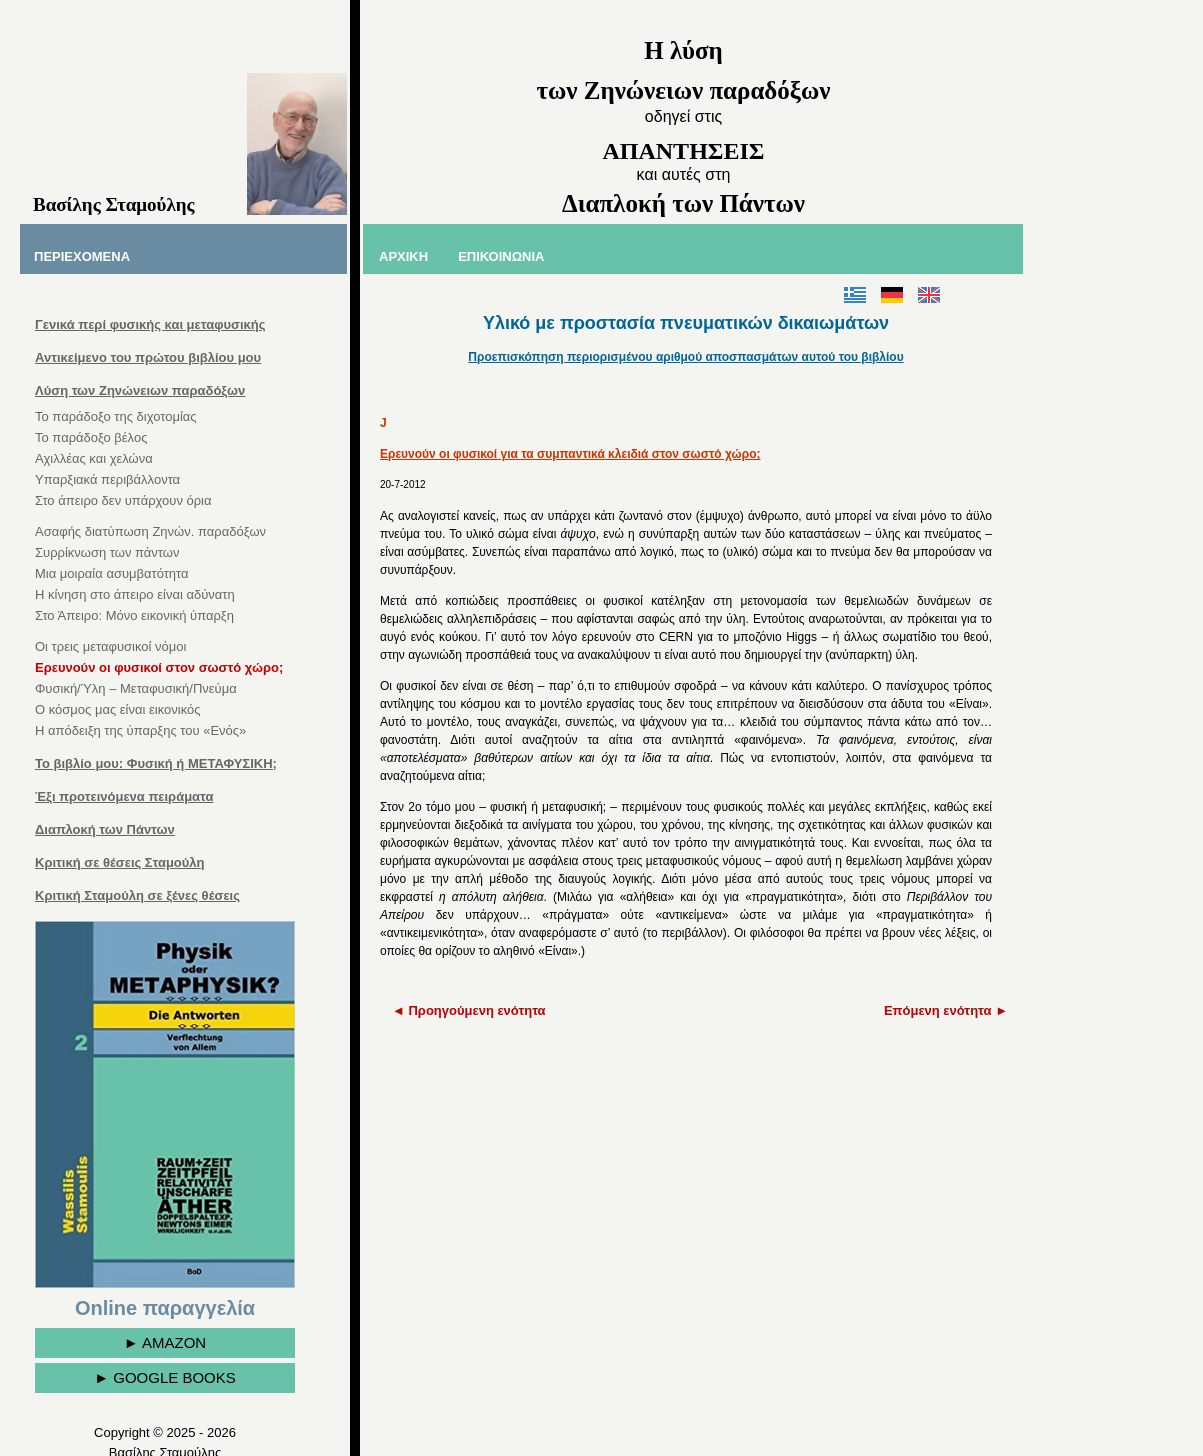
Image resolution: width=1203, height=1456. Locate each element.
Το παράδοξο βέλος (91, 437)
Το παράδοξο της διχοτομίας (116, 416)
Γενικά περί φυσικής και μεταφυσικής (150, 324)
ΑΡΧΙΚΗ (403, 256)
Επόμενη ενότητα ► (946, 1010)
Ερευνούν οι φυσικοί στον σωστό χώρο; (159, 667)
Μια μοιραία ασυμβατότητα (112, 573)
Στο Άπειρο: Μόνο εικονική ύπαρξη (134, 615)
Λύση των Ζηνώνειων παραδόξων (140, 390)
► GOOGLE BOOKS (165, 1377)
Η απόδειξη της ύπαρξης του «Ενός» (140, 730)
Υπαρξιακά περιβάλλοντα (107, 479)
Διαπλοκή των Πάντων (105, 829)
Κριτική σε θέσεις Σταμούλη (120, 862)
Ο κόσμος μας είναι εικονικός (117, 709)
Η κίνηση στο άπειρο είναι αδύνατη (135, 594)
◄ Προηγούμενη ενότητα (469, 1010)
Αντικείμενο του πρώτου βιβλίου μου (148, 357)
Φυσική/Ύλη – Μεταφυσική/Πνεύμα (136, 688)
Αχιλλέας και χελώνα (94, 458)
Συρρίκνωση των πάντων (107, 552)
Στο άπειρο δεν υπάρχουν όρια (123, 500)
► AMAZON (165, 1342)
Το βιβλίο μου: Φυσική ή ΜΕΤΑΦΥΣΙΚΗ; (156, 763)
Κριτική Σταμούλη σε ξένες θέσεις (137, 895)
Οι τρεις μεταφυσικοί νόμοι (110, 646)
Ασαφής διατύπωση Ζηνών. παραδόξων (150, 531)
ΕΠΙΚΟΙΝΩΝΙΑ (501, 256)
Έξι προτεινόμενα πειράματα (124, 796)
